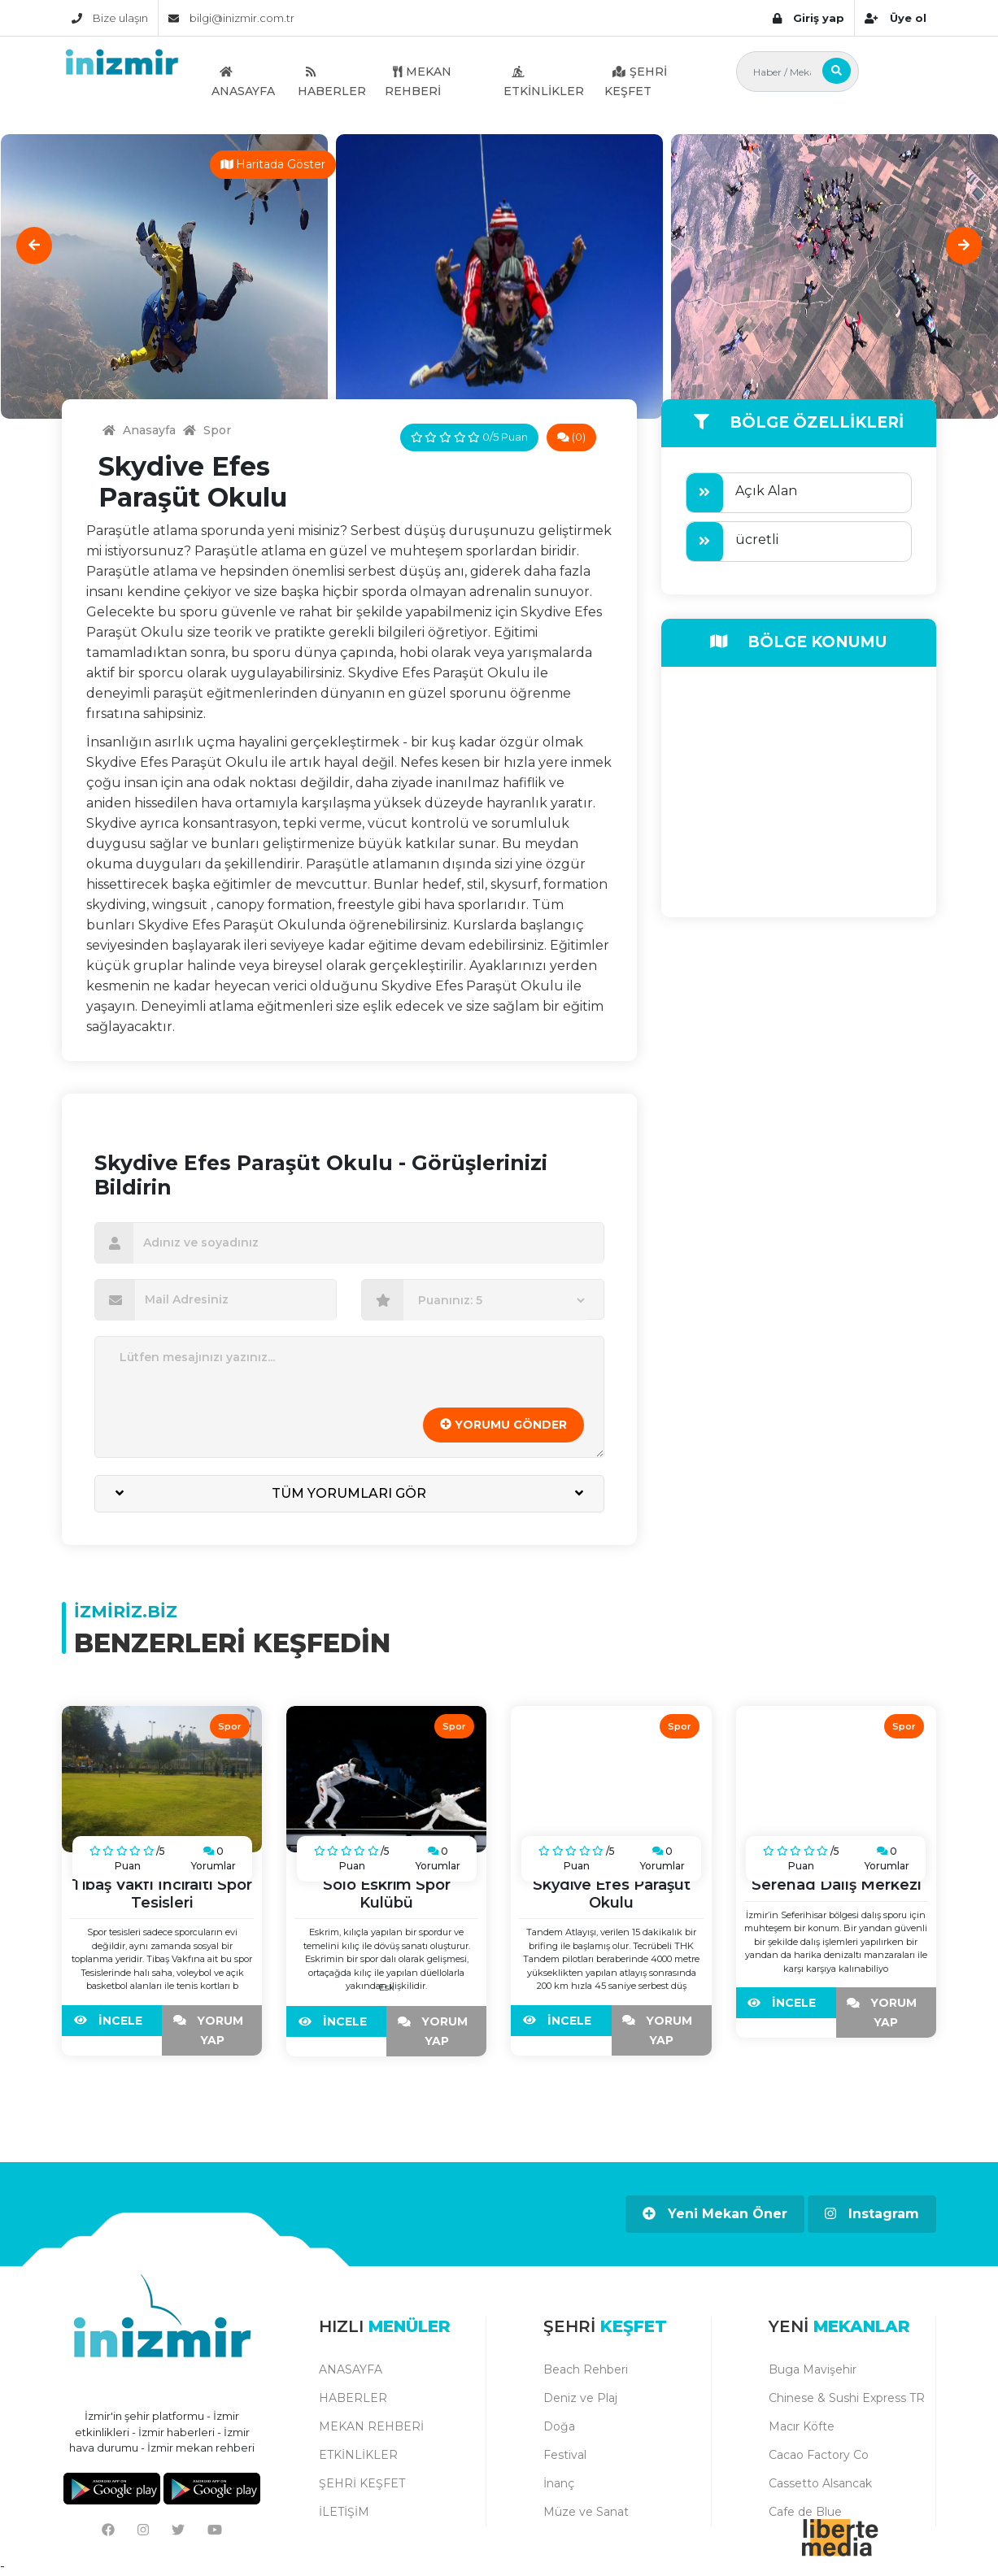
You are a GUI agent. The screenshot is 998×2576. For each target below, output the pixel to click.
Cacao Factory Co (819, 2455)
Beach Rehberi (585, 2369)
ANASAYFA (243, 81)
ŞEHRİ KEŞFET (635, 81)
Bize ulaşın (110, 17)
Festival (564, 2455)
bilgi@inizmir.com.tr (231, 17)
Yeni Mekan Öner (715, 2213)
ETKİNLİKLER (543, 81)
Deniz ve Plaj (580, 2398)
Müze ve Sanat (586, 2511)
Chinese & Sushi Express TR (847, 2398)
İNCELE (112, 2020)
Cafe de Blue (805, 2511)
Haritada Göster (273, 164)
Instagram (872, 2213)
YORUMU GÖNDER (503, 1424)
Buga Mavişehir (812, 2369)
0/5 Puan (469, 436)
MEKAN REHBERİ (418, 81)
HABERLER (332, 81)
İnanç (558, 2483)
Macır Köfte (802, 2426)
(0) (571, 436)
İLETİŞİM (344, 2511)
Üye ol (895, 17)
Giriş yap (808, 17)
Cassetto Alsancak (820, 2483)
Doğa (559, 2426)
